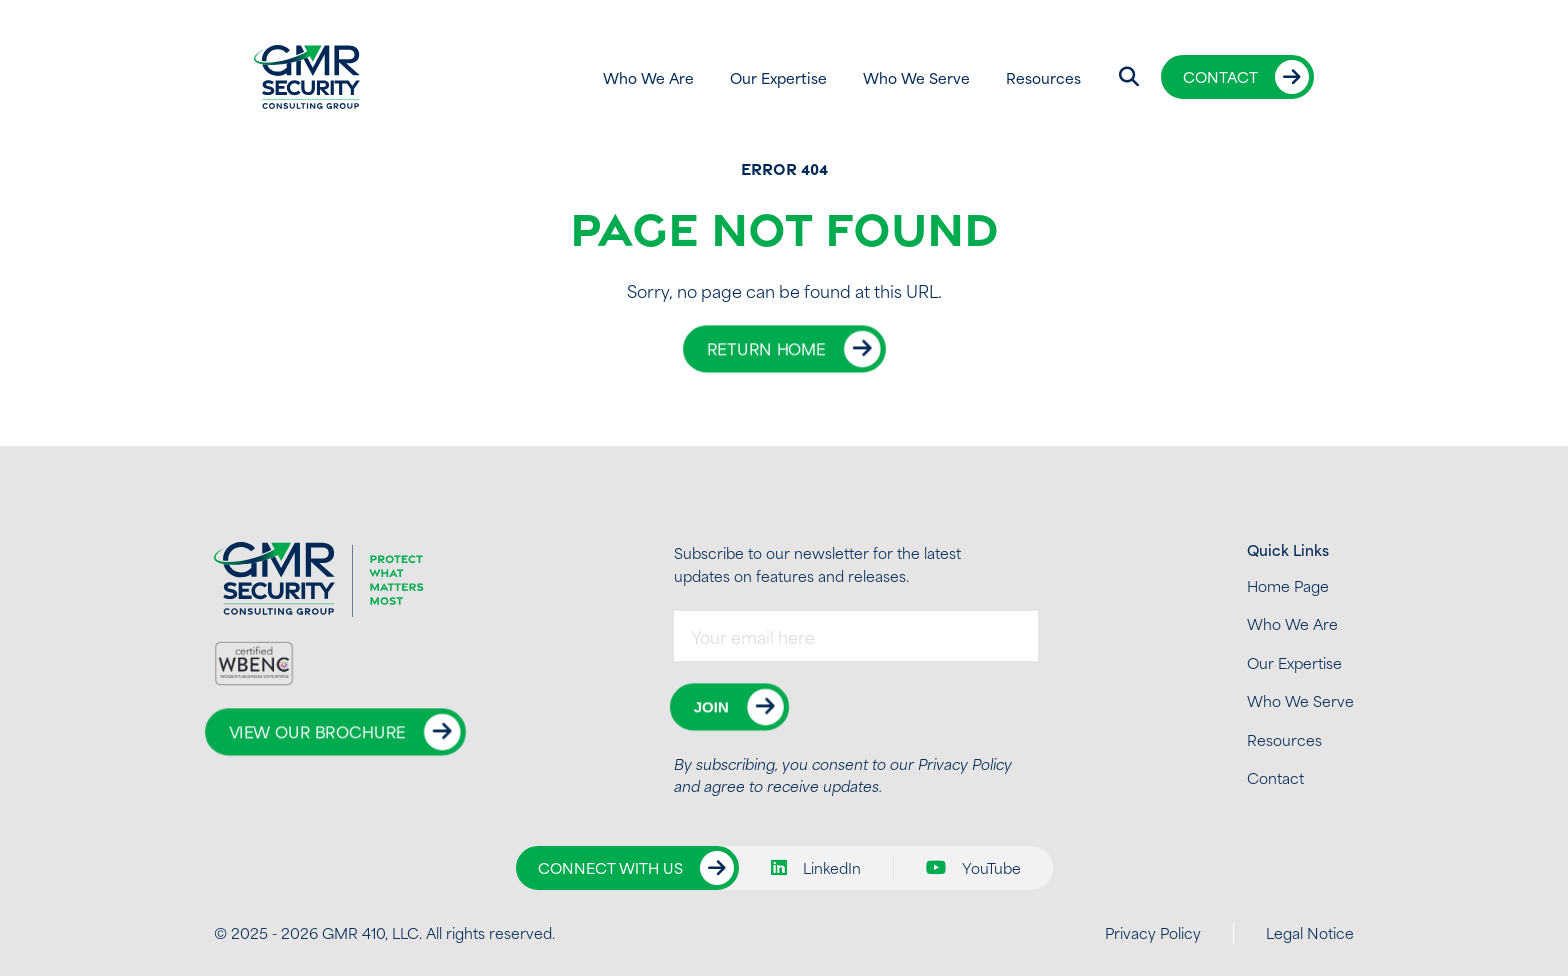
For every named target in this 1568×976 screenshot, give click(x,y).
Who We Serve (916, 77)
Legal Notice (1310, 932)
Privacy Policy (965, 763)
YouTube (973, 868)
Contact (1220, 76)
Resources (1043, 77)
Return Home (765, 348)
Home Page (1288, 585)
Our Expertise (778, 77)
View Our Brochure (317, 732)
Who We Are (648, 77)
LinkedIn (816, 868)
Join (710, 706)
